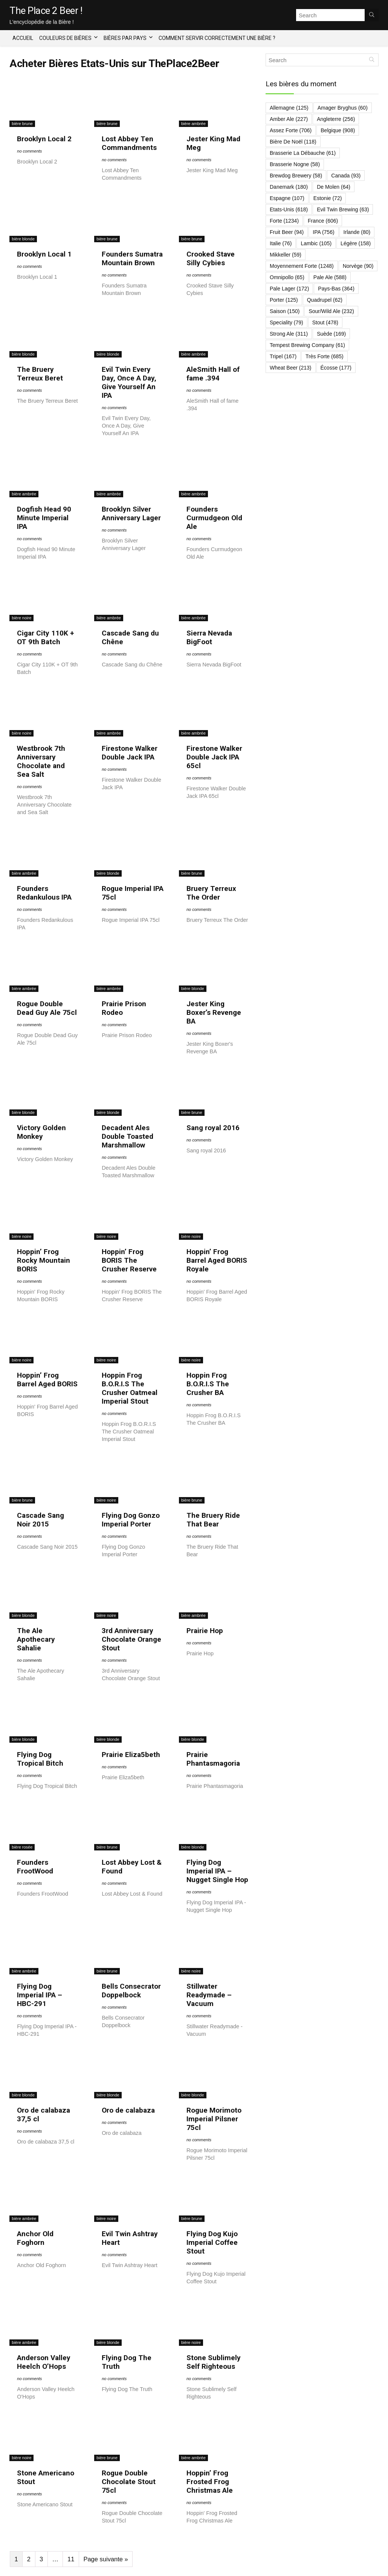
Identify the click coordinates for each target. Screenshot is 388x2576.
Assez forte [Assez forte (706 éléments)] (291, 130)
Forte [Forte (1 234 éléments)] (284, 221)
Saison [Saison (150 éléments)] (284, 311)
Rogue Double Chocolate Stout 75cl (129, 2482)
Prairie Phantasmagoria (213, 1759)
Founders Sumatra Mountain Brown (132, 258)
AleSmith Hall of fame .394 (213, 373)
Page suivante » (105, 2559)
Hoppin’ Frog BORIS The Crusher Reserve (129, 1260)
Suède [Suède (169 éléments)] (331, 334)
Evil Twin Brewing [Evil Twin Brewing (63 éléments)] (343, 209)
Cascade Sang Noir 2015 (40, 1519)
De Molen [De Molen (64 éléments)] (333, 187)
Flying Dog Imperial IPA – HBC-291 (39, 1995)
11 (70, 2559)
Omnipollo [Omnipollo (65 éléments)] (287, 277)
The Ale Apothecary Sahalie (36, 1639)
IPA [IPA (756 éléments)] (323, 232)
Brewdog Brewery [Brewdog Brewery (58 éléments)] (296, 176)
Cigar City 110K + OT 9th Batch (45, 637)
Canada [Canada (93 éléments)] (346, 176)
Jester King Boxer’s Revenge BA (213, 1012)
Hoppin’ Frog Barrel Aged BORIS (47, 1379)
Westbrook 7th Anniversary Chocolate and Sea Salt (41, 761)
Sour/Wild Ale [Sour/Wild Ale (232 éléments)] (331, 311)
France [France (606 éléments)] (323, 221)
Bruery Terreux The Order (211, 892)
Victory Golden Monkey (41, 1132)
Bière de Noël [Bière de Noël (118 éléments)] (293, 142)
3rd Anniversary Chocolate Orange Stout (131, 1639)
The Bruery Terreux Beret (40, 373)
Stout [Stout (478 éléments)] (325, 322)
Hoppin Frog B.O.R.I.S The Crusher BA (207, 1384)
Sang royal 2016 (213, 1127)
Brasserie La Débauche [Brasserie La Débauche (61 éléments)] (303, 153)
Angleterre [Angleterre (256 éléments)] (336, 119)
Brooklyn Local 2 (44, 138)
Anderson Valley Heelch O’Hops (43, 2362)
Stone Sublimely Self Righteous (213, 2362)
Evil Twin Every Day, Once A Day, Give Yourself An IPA (129, 382)
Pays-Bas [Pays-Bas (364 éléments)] (336, 289)
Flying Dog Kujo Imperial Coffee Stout (212, 2242)
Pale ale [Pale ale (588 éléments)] (330, 277)
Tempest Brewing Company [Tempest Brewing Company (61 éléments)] (307, 345)
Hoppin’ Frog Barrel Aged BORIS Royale (216, 1260)
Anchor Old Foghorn (35, 2238)
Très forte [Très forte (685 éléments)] (325, 356)
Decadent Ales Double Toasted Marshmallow (127, 1136)
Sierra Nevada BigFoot (209, 637)
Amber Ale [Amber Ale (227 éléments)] (289, 119)
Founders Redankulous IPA (44, 892)
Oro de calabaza (128, 2110)
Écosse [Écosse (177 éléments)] (336, 368)
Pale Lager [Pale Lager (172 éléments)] (289, 289)
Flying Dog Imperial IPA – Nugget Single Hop (217, 1871)
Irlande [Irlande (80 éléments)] (357, 232)
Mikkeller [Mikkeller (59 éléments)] (285, 255)
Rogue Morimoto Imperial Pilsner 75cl (213, 2119)
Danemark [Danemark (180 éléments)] (289, 187)
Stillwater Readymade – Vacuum (209, 1995)
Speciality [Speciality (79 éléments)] (286, 322)
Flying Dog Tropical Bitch (40, 1759)
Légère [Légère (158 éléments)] (356, 243)
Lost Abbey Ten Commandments (129, 143)
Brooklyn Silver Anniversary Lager (131, 513)
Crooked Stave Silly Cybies (210, 258)
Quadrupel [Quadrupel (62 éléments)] (324, 300)
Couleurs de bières (65, 38)
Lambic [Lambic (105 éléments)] (316, 243)
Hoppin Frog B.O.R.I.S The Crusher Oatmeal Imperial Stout (129, 1388)
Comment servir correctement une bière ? (217, 38)
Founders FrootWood (35, 1866)
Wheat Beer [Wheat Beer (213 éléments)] (291, 368)
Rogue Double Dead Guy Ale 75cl (47, 1008)
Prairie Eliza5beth (131, 1754)
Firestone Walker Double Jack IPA (129, 752)
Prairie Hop (204, 1630)
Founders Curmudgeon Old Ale (214, 518)
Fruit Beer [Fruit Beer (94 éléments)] (287, 232)
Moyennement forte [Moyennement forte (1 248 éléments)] (302, 266)
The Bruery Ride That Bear (213, 1519)
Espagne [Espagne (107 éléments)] (287, 198)
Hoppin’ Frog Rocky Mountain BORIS (43, 1260)
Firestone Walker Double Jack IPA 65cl (214, 757)
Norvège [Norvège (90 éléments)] (358, 266)
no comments (29, 151)
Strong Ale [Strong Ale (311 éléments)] (289, 334)
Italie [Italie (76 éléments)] (281, 243)
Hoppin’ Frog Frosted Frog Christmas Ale (209, 2482)
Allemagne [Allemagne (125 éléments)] (289, 108)
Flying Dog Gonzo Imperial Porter (131, 1519)
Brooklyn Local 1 (44, 254)
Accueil (22, 38)
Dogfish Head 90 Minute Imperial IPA (44, 518)
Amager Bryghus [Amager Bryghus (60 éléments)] (343, 108)
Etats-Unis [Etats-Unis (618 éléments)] (289, 209)
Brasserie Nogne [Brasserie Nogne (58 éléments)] (295, 164)
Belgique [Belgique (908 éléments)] (338, 130)
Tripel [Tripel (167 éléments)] (283, 356)
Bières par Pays (125, 38)
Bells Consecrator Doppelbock (131, 1990)
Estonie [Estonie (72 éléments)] (327, 198)
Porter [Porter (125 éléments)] (284, 300)
